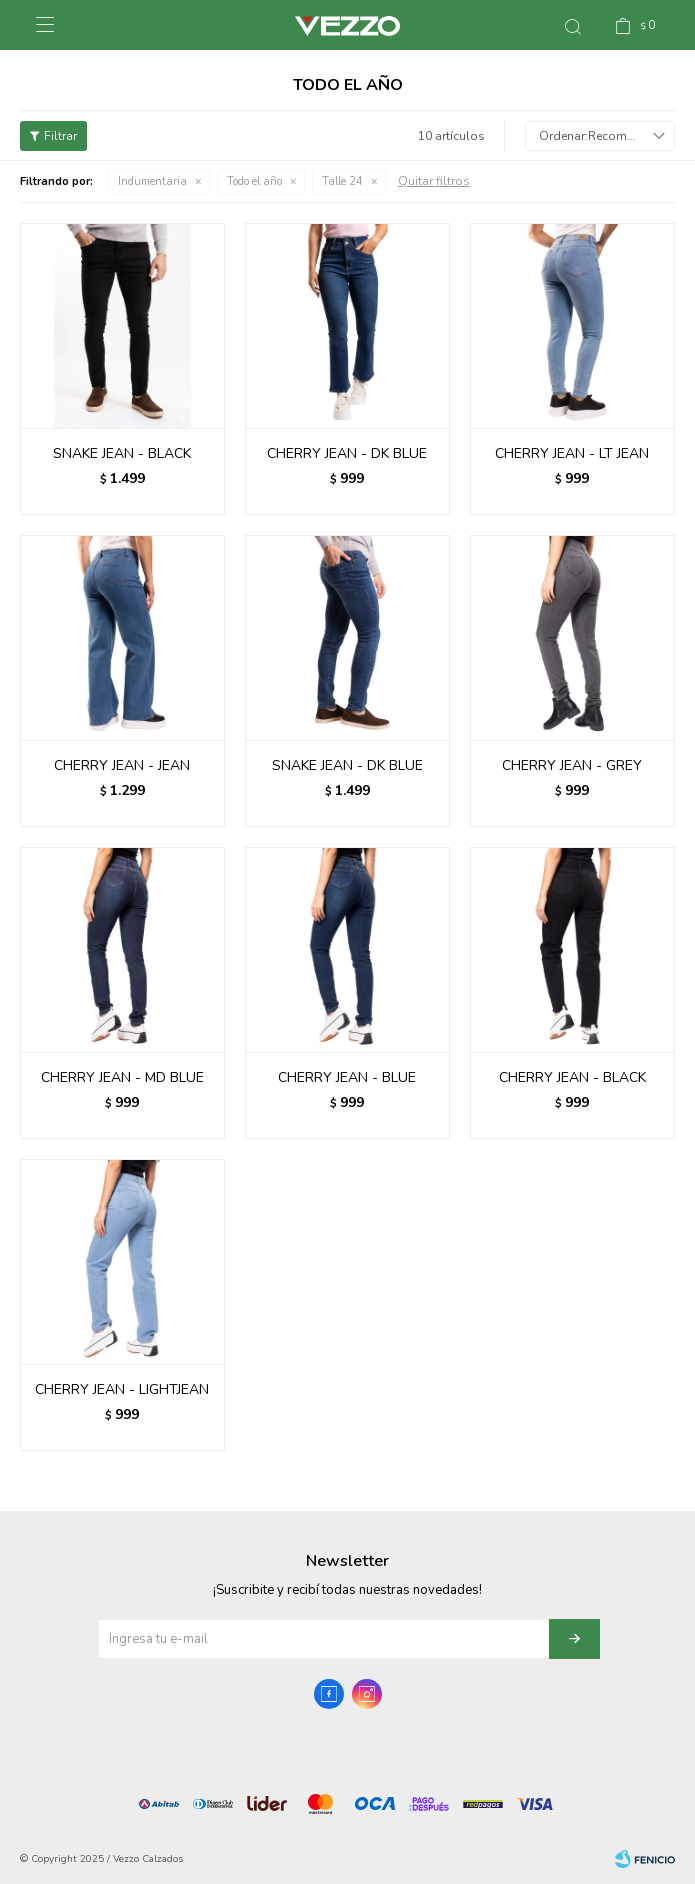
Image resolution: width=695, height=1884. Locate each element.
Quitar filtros (434, 181)
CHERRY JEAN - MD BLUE (122, 1077)
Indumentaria (152, 181)
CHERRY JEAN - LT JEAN (572, 453)
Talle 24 (342, 181)
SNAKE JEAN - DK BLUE (347, 765)
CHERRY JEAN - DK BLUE (347, 453)
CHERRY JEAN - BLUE (347, 1077)
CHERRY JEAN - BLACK (572, 1077)
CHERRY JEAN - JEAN (122, 765)
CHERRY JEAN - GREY (572, 765)
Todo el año (254, 181)
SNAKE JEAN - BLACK (122, 453)
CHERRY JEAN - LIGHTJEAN (122, 1389)
